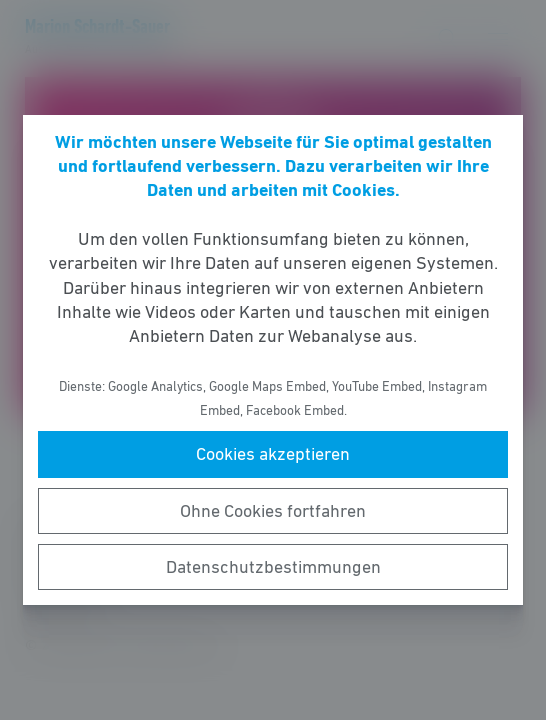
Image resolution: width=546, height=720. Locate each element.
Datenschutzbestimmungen (273, 567)
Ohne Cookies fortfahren (273, 511)
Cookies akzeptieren (273, 454)
